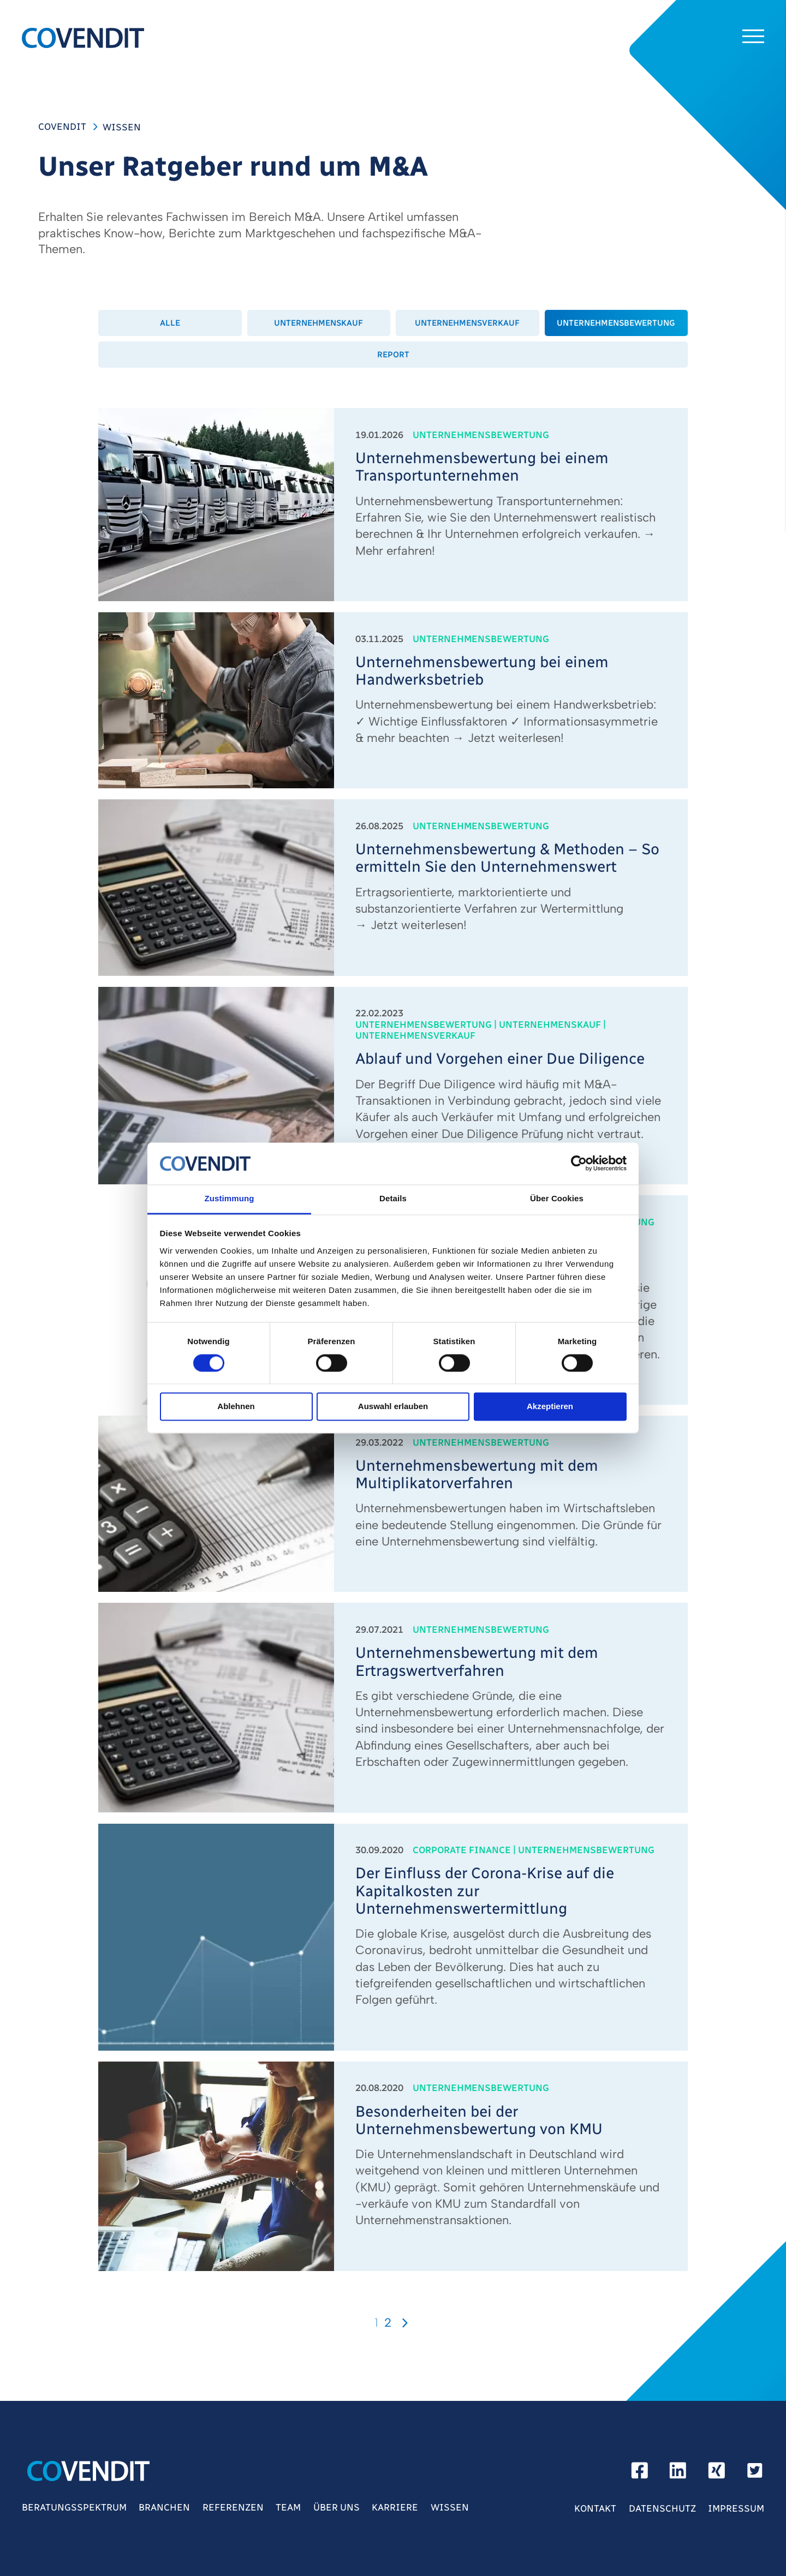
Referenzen (233, 2507)
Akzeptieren (550, 1406)
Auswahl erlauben (393, 1406)
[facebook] (639, 2474)
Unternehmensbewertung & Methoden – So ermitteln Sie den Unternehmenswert (507, 858)
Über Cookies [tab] (556, 1198)
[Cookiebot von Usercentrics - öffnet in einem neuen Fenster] (579, 1163)
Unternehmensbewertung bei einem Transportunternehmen (482, 467)
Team (288, 2507)
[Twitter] (755, 2474)
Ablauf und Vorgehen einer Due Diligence (500, 1059)
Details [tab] (393, 1198)
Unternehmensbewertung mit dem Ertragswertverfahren (476, 1661)
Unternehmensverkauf (467, 323)
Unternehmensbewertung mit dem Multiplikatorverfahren (476, 1474)
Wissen (450, 2507)
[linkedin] (678, 2474)
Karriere (395, 2507)
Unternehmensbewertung (616, 323)
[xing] (716, 2474)
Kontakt (595, 2508)
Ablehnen (235, 1406)
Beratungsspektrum (74, 2507)
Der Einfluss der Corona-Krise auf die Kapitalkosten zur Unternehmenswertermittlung (484, 1891)
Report (393, 355)
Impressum (736, 2508)
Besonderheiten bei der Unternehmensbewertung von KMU (479, 2120)
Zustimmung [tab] (229, 1198)
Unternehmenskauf (318, 323)
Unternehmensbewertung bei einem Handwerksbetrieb (482, 671)
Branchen (164, 2507)
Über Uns (336, 2507)
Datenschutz (662, 2508)
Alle (170, 323)
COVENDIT (62, 126)
